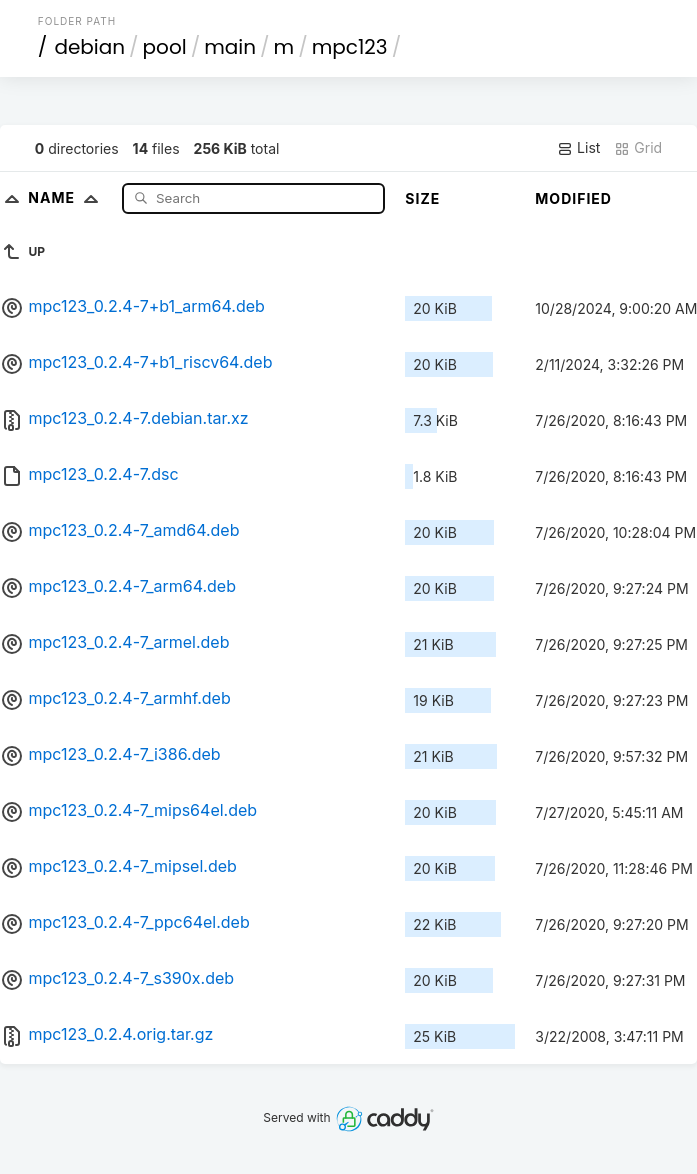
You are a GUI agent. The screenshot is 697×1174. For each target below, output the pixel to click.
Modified (573, 198)
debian (89, 47)
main (230, 47)
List (578, 148)
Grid (638, 148)
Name (67, 197)
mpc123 (350, 47)
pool (165, 47)
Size (422, 198)
